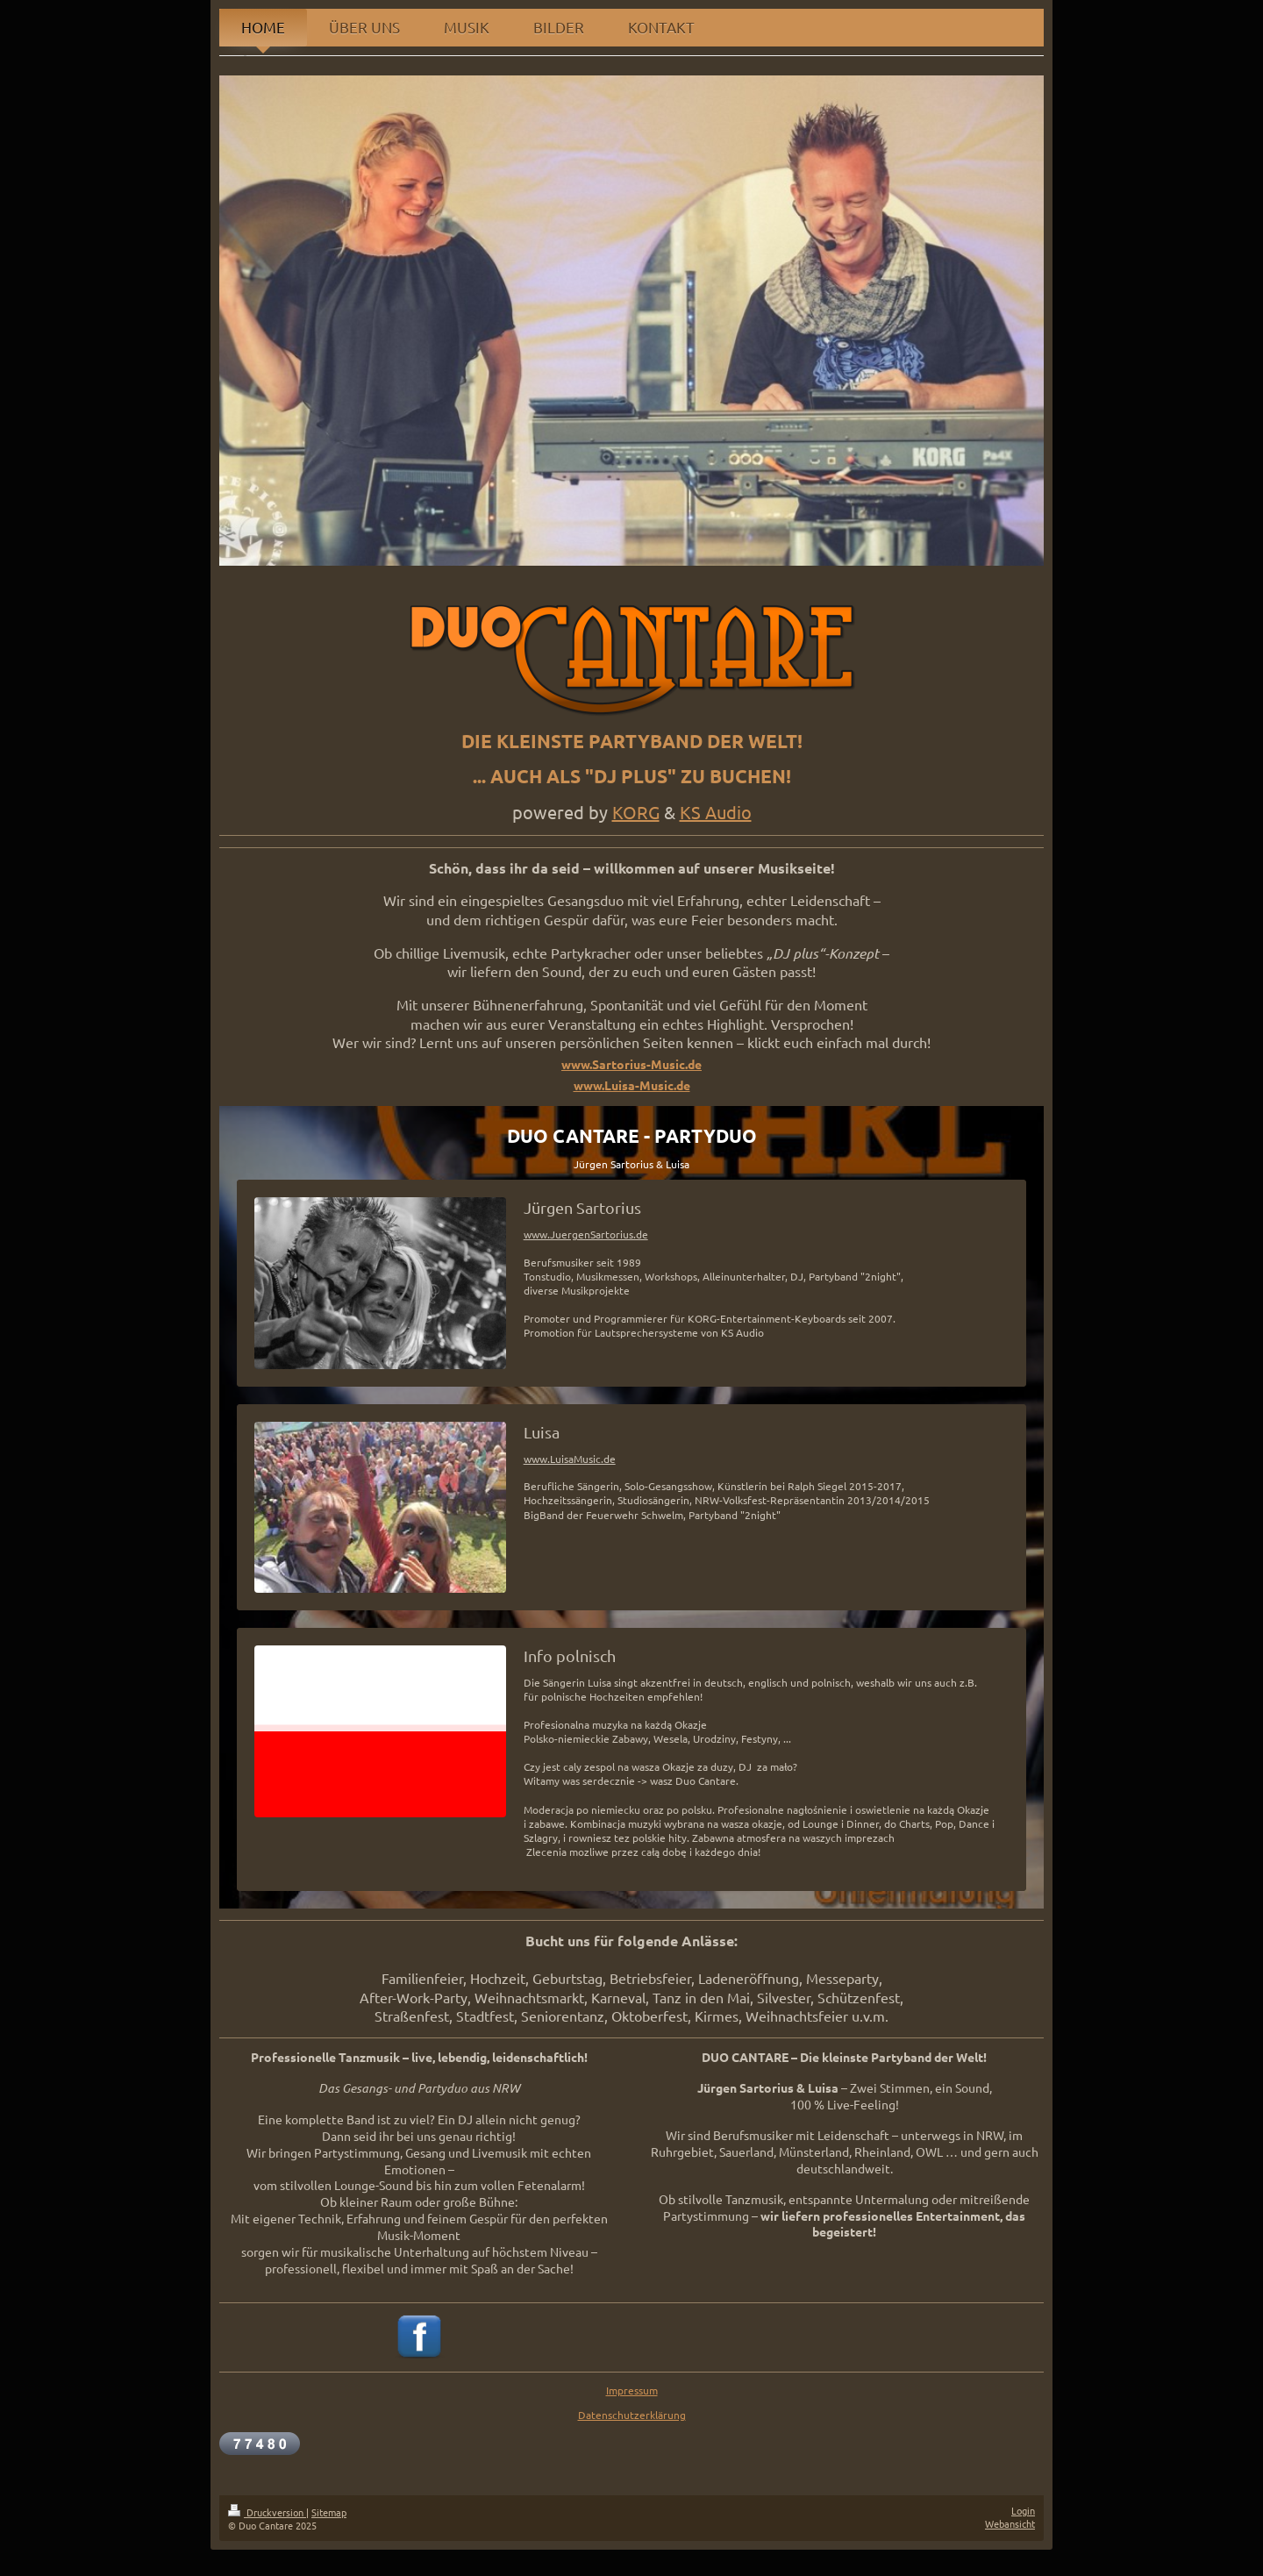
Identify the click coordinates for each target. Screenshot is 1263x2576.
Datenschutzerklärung (632, 2415)
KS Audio (716, 812)
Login (1023, 2510)
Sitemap (328, 2512)
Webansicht (1010, 2523)
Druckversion (267, 2512)
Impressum (632, 2390)
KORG (636, 812)
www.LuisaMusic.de (570, 1459)
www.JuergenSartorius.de (586, 1234)
